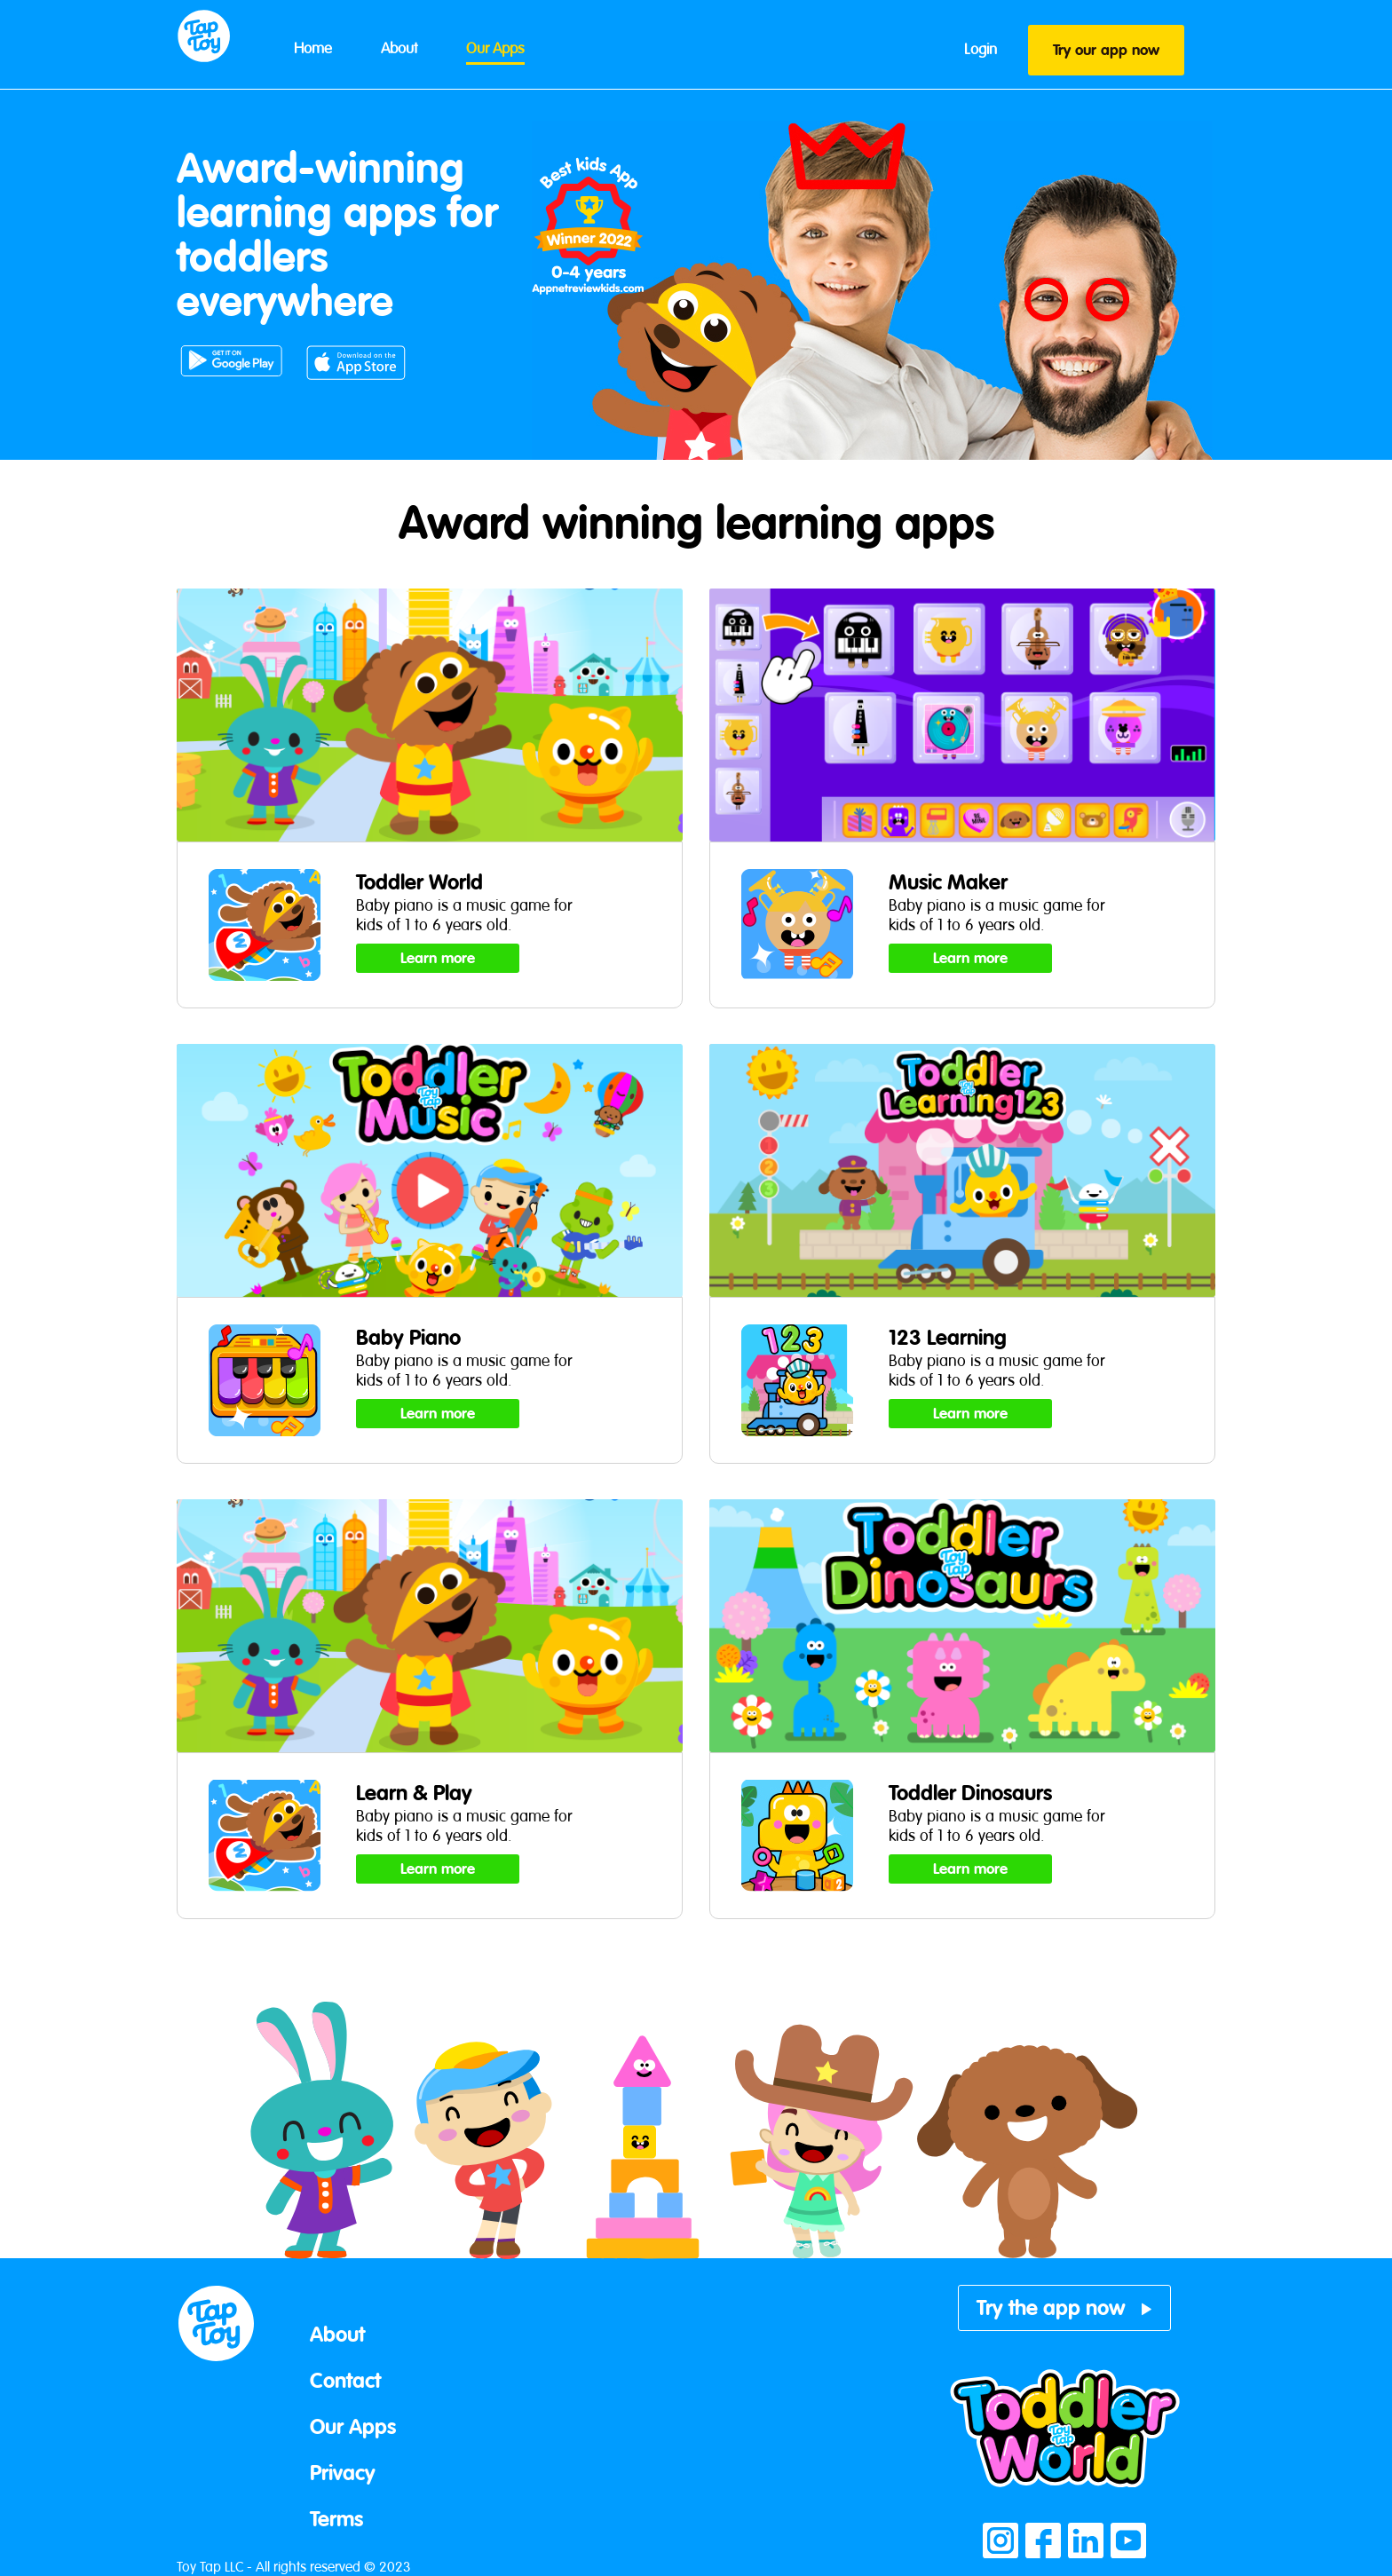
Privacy (343, 2473)
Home (313, 48)
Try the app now (1065, 2308)
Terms (336, 2519)
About (399, 48)
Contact (345, 2380)
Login (980, 49)
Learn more (437, 958)
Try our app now (1106, 50)
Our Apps (495, 48)
